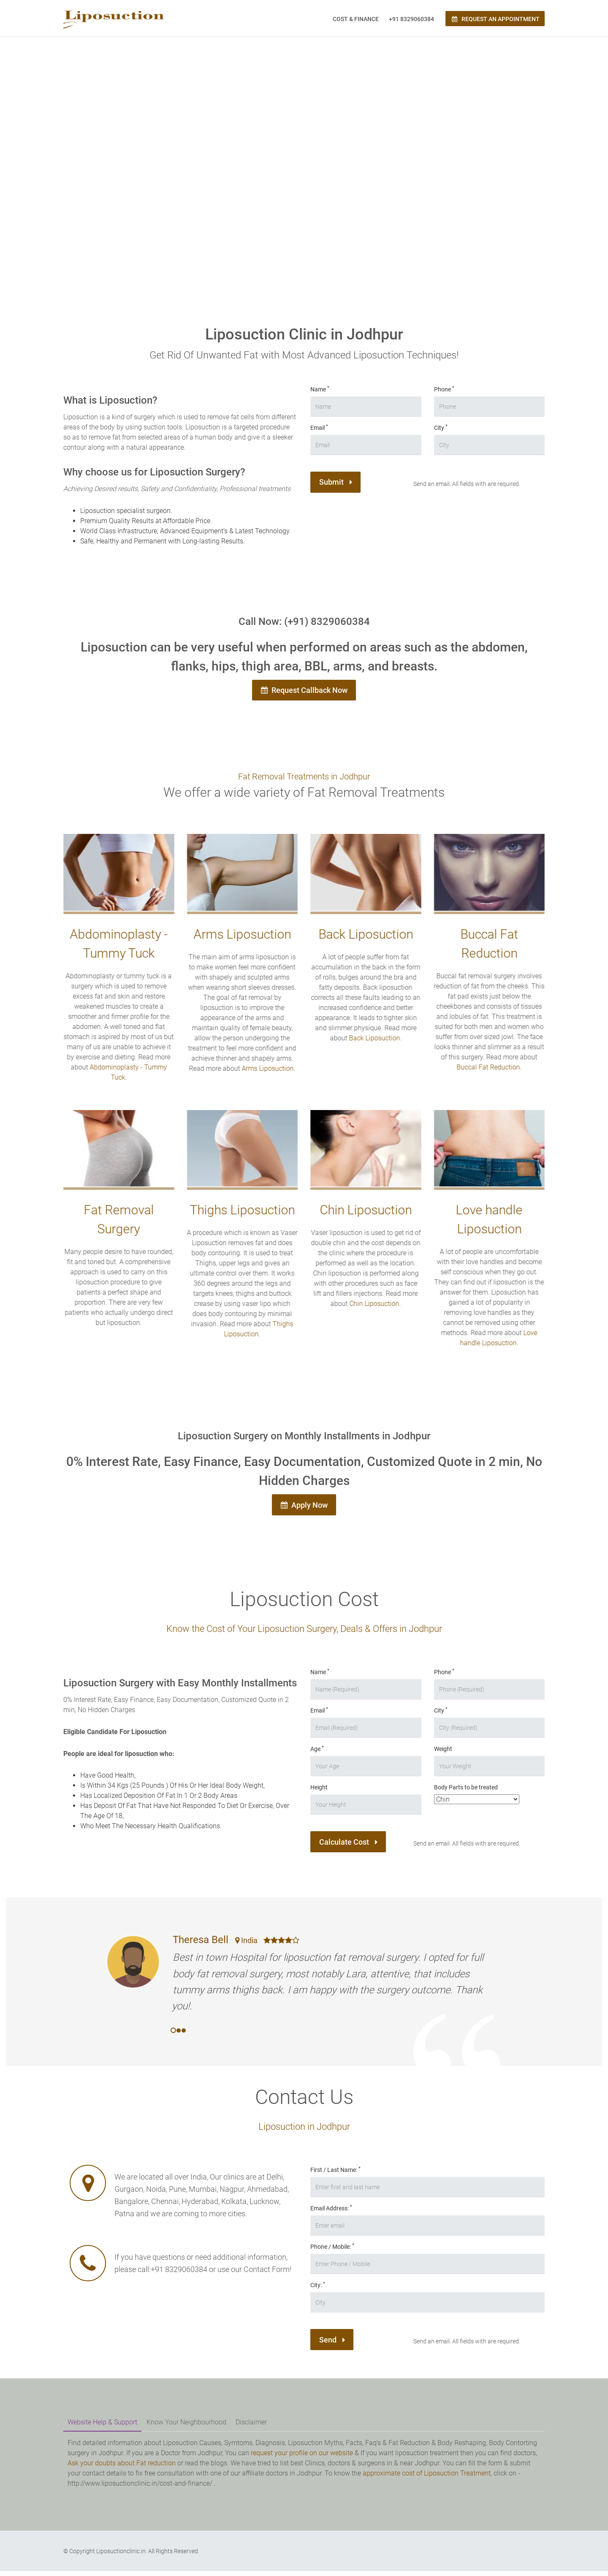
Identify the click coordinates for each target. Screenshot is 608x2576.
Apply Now (304, 1509)
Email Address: (331, 2213)
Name (319, 389)
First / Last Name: (335, 2175)
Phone (444, 389)
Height (319, 1792)
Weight (443, 1754)
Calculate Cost (352, 1849)
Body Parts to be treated (466, 1792)
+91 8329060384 (411, 19)
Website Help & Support (102, 2428)
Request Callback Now (304, 692)
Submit (338, 484)
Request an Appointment (495, 19)
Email (319, 427)
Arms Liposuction (264, 1071)
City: (317, 2290)
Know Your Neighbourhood (186, 2428)
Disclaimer (251, 2428)
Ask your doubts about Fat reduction (122, 2468)
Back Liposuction (370, 1041)
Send (334, 2347)
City (441, 427)
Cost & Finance (356, 19)
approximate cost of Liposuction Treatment (427, 2478)
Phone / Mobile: (332, 2252)
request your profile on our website (302, 2458)
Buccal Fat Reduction (484, 1070)
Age (317, 1754)
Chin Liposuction (371, 1307)
